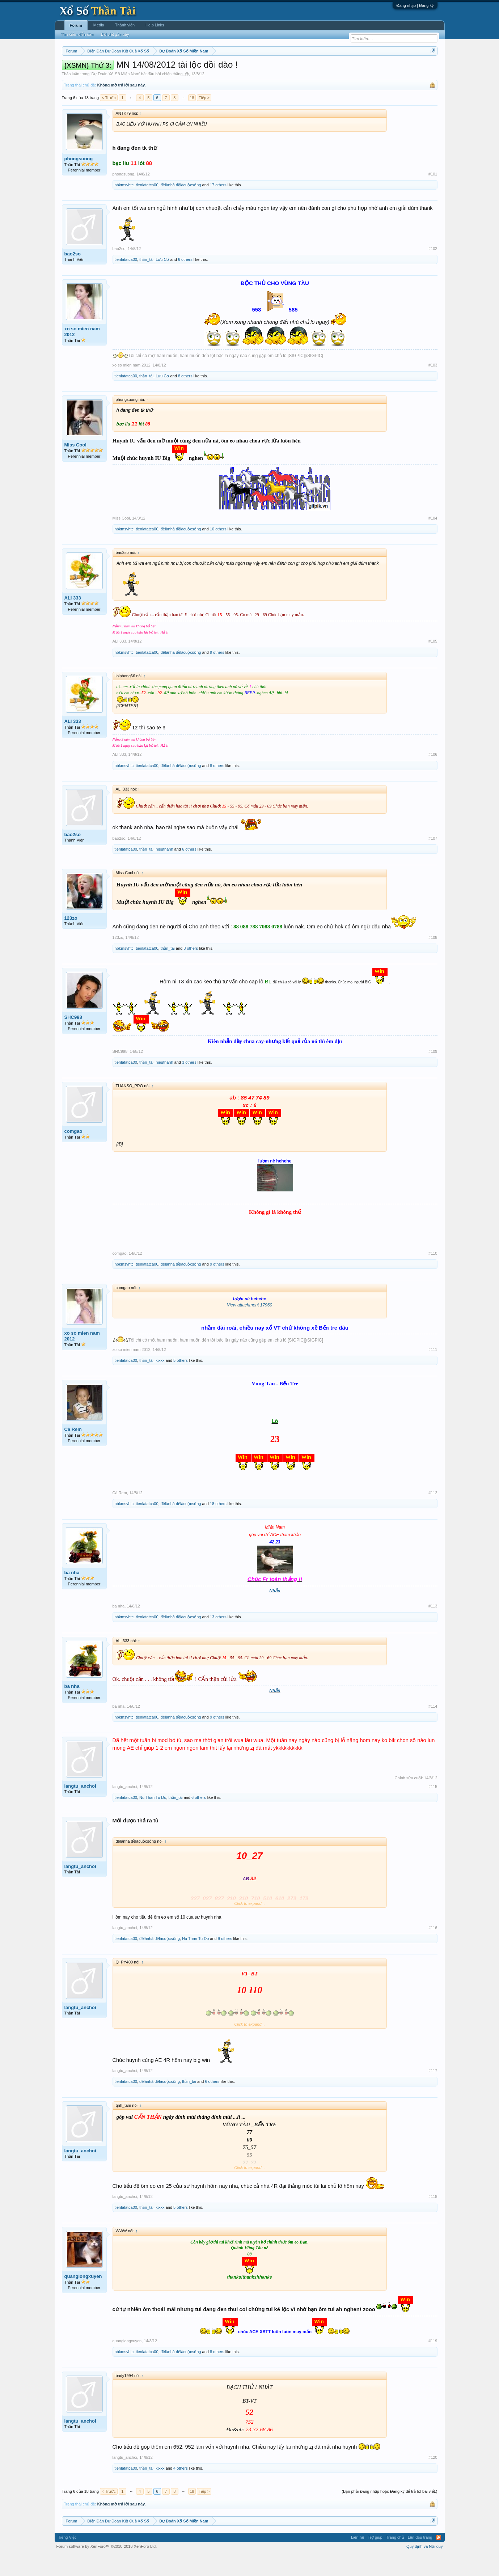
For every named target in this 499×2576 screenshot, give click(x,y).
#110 (432, 1275)
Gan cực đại (320, 69)
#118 (432, 2218)
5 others (180, 1382)
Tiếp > (204, 119)
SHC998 (73, 1039)
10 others (218, 550)
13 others (218, 1639)
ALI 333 (72, 619)
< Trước (109, 119)
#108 (432, 959)
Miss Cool (75, 466)
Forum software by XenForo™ (106, 2568)
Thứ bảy (253, 69)
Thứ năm (213, 69)
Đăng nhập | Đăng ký (415, 5)
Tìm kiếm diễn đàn (77, 34)
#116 (432, 1949)
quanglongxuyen (83, 2298)
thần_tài (146, 281)
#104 (432, 540)
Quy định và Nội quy (424, 2568)
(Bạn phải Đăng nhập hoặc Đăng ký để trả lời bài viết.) (389, 2513)
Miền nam (76, 69)
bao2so (72, 275)
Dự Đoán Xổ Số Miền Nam (115, 95)
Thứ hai (159, 69)
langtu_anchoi (80, 1807)
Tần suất (343, 69)
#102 (432, 270)
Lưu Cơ (162, 281)
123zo (70, 939)
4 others (180, 2490)
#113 (432, 1628)
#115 (432, 1808)
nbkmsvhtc (124, 206)
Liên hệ (357, 2559)
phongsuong (78, 180)
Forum (76, 25)
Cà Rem (73, 1451)
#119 (432, 2363)
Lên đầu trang (420, 2559)
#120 (432, 2479)
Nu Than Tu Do (152, 1819)
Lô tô (361, 69)
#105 (432, 663)
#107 (432, 860)
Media (98, 25)
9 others (217, 674)
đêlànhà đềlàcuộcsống (181, 206)
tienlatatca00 (147, 206)
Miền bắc (98, 69)
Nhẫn (274, 1612)
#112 (432, 1514)
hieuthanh (164, 871)
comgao (73, 1153)
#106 (432, 776)
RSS (438, 2559)
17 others (218, 206)
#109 (432, 1073)
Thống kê (295, 69)
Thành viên (125, 25)
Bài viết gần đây (115, 34)
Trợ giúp (375, 2559)
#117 (432, 2092)
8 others (185, 397)
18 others (218, 1525)
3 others (189, 1084)
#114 (432, 1728)
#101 (432, 196)
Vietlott (141, 69)
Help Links (154, 25)
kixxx (160, 1382)
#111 (432, 1371)
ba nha (72, 1594)
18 (192, 119)
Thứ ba (177, 69)
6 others (185, 281)
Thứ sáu (233, 69)
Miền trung (121, 69)
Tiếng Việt (67, 2559)
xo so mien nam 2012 (82, 353)
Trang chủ (395, 2559)
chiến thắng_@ (175, 95)
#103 (432, 387)
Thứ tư (194, 69)
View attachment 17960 (249, 1326)
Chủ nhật (274, 69)
